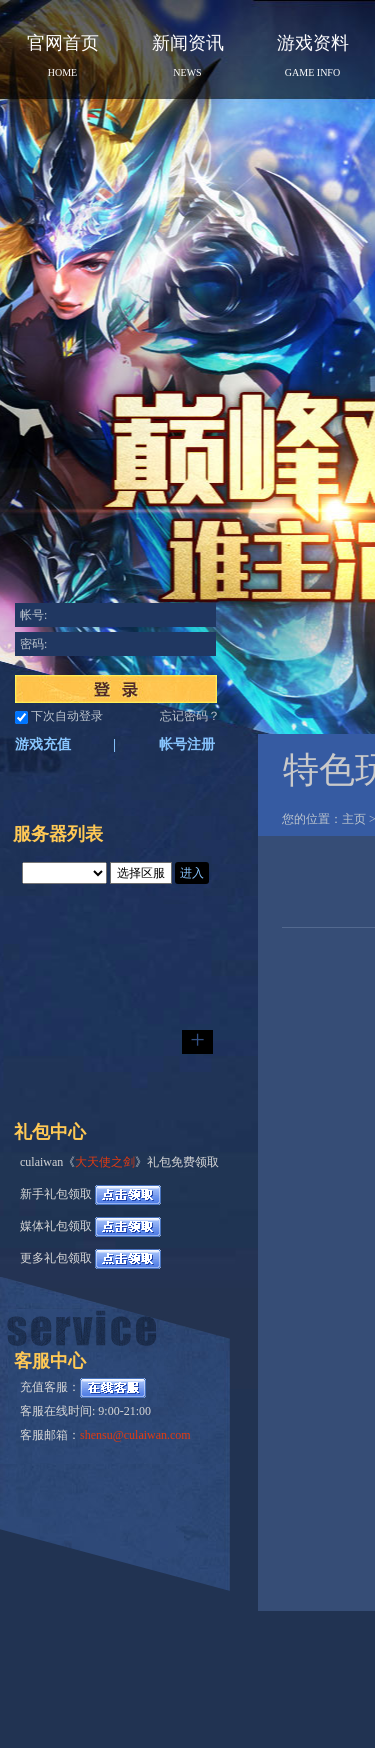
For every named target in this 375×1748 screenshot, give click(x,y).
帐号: (33, 615)
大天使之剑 (105, 1162)
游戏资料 (313, 55)
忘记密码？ (190, 716)
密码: (33, 644)
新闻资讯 (188, 55)
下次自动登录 (67, 716)
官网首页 (63, 55)
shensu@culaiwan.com (135, 1435)
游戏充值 (43, 744)
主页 (354, 819)
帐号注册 (187, 744)
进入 (192, 873)
